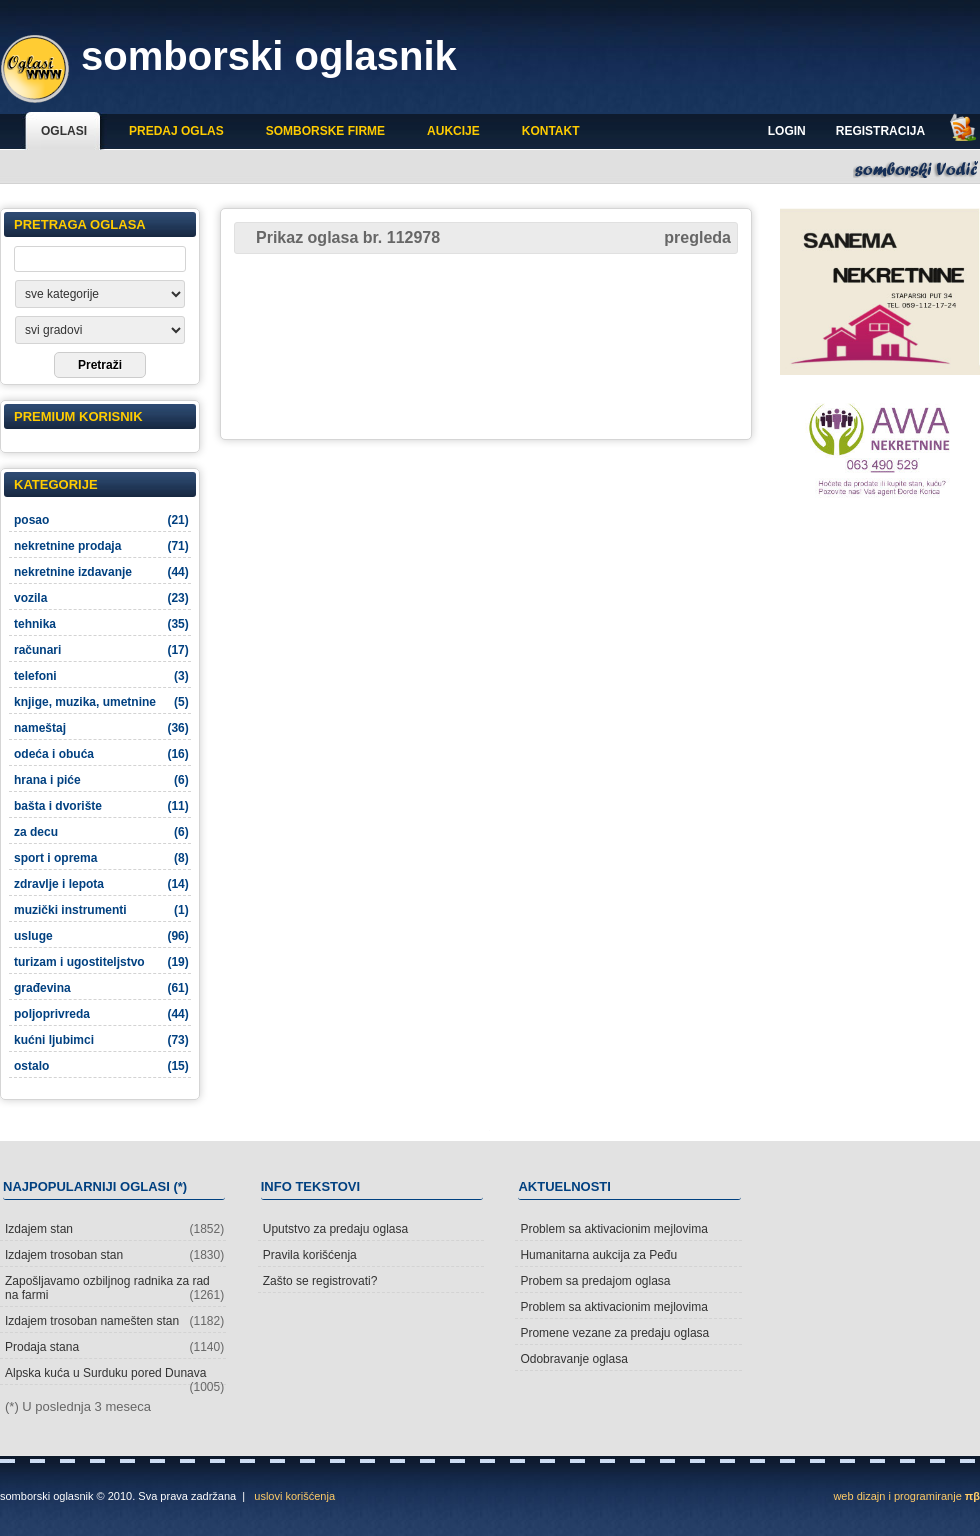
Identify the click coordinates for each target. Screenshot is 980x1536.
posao (101, 520)
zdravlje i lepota (101, 884)
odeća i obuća (101, 754)
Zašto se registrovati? (320, 1281)
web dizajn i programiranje (906, 1496)
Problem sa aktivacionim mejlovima (613, 1229)
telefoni (101, 676)
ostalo (101, 1066)
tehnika (101, 624)
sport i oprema (101, 858)
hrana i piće (101, 780)
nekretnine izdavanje (101, 572)
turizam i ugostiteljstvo (101, 962)
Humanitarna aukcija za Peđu (598, 1255)
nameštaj (101, 728)
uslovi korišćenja (294, 1496)
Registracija (880, 131)
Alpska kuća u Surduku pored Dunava (114, 1375)
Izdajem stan (114, 1229)
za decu (101, 832)
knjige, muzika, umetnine (101, 702)
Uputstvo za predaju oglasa (335, 1229)
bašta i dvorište (101, 806)
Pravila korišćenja (310, 1255)
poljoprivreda (101, 1014)
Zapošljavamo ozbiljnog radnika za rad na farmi (114, 1288)
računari (101, 650)
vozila (101, 598)
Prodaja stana (114, 1347)
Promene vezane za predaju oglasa (614, 1333)
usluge (101, 936)
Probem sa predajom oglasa (595, 1281)
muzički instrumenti (101, 910)
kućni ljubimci (101, 1040)
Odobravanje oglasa (573, 1359)
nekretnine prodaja (101, 546)
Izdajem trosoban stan (114, 1255)
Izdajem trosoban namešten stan (114, 1321)
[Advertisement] (486, 345)
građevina (101, 988)
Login (787, 131)
